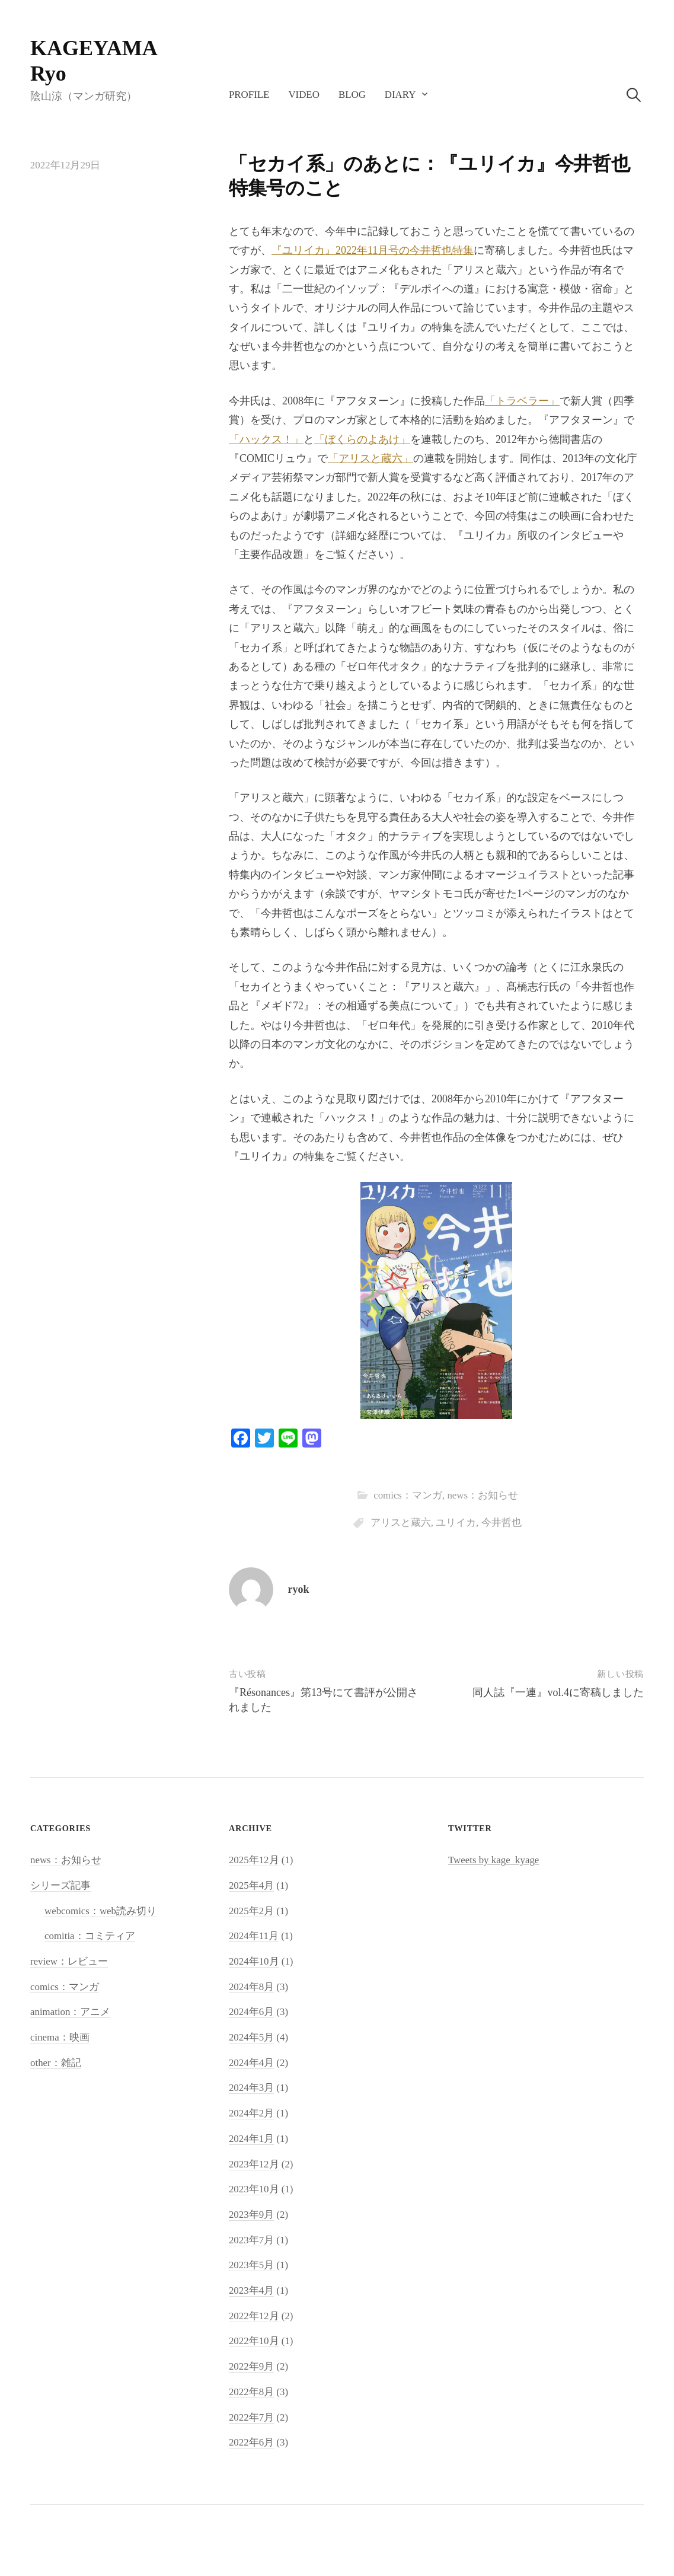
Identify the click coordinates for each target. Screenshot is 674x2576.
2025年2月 (251, 1911)
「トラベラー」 (522, 401)
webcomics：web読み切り (100, 1911)
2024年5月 (251, 2037)
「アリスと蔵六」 (370, 458)
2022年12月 (254, 2316)
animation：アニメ (70, 2011)
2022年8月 (251, 2392)
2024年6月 (251, 2011)
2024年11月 (254, 1935)
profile (249, 94)
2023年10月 (254, 2189)
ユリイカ (456, 1522)
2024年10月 (254, 1961)
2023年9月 (251, 2214)
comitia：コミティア (89, 1935)
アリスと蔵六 (400, 1522)
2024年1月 (251, 2138)
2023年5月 (251, 2265)
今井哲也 (501, 1522)
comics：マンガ (407, 1495)
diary (400, 94)
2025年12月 (254, 1860)
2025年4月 (251, 1885)
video (304, 94)
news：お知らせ (482, 1495)
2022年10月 (254, 2341)
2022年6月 (251, 2442)
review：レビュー (69, 1961)
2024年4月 (251, 2062)
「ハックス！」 (266, 439)
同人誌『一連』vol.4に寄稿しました (558, 1692)
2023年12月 (254, 2164)
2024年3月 (251, 2087)
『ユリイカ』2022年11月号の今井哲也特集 (372, 250)
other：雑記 (55, 2062)
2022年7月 (251, 2417)
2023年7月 (251, 2240)
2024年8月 (251, 1986)
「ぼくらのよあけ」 (362, 439)
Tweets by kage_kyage (493, 1860)
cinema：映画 (60, 2037)
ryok (298, 1589)
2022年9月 (251, 2366)
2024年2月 (251, 2113)
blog (352, 94)
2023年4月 (251, 2290)
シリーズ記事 (60, 1885)
